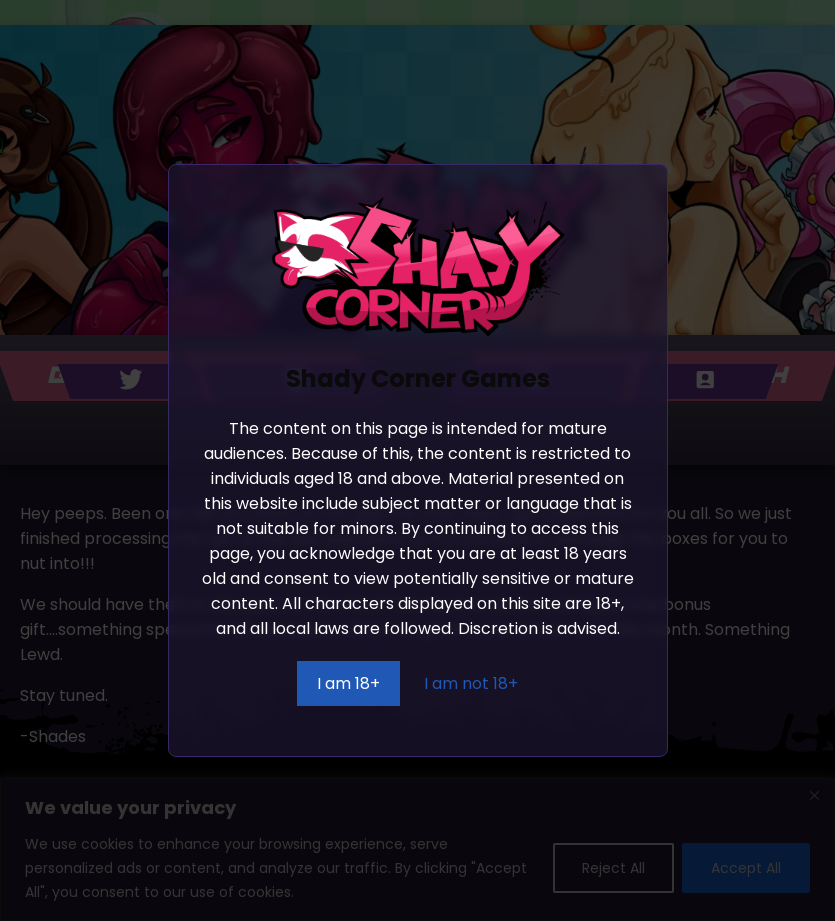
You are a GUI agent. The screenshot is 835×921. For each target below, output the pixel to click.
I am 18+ (348, 683)
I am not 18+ (471, 683)
